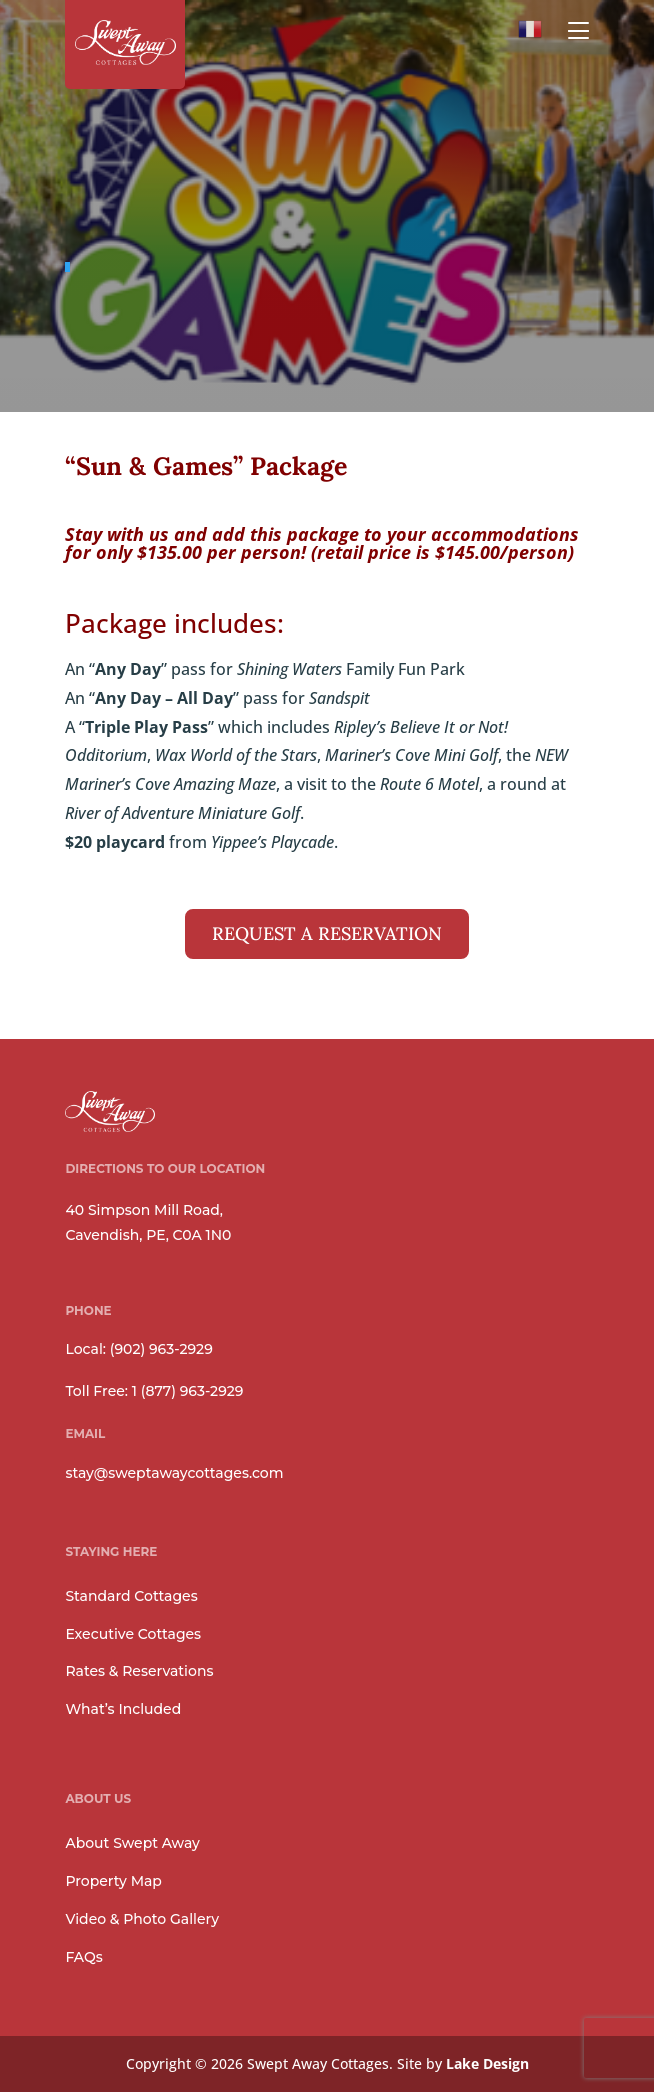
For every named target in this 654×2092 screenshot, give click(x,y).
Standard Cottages (131, 1596)
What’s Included (123, 1709)
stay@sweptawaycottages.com (174, 1473)
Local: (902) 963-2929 (138, 1349)
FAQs (83, 1957)
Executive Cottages (133, 1634)
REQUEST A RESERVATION (327, 933)
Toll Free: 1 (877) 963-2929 (154, 1391)
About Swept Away (132, 1843)
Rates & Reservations (139, 1671)
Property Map (113, 1881)
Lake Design (487, 2063)
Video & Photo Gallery (142, 1919)
